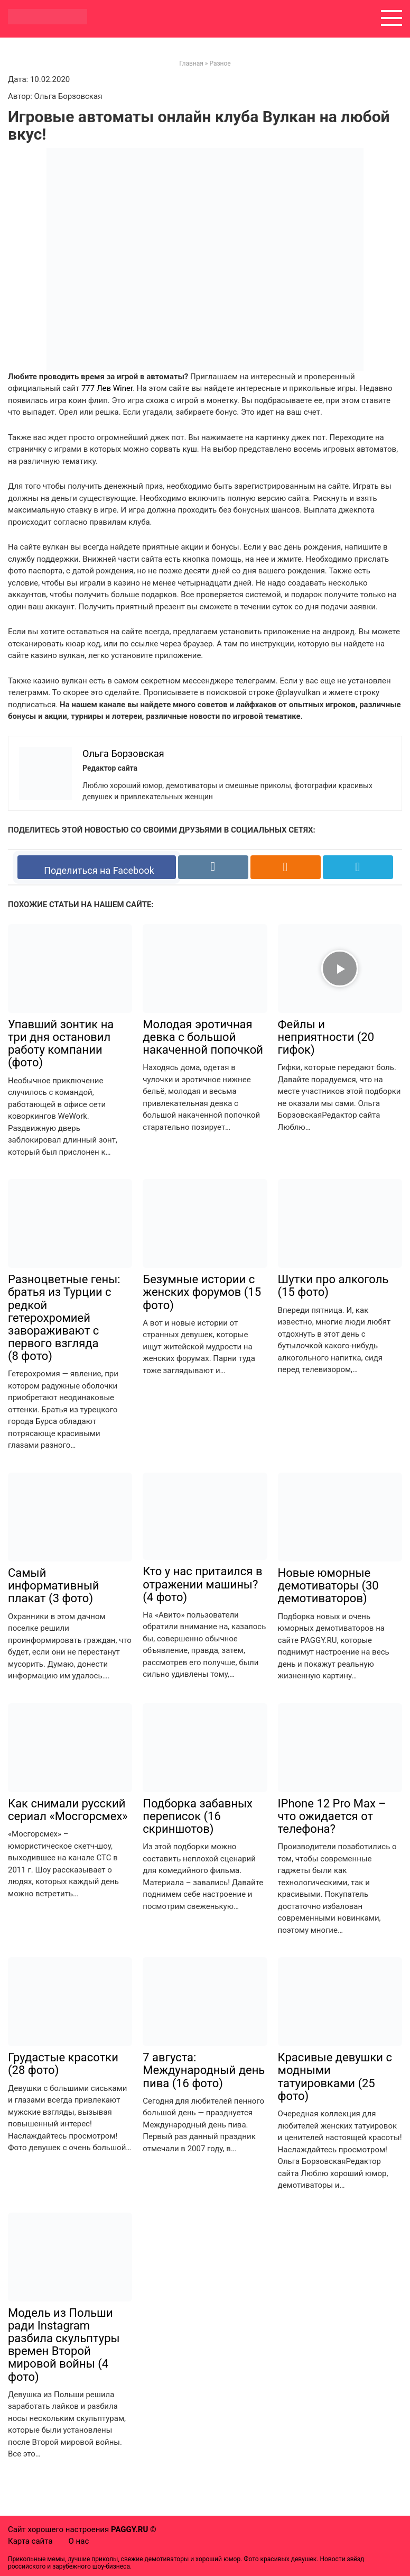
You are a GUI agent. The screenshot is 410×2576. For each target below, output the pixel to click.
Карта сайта (30, 2541)
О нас (79, 2541)
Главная (191, 63)
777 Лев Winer (107, 388)
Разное (219, 63)
